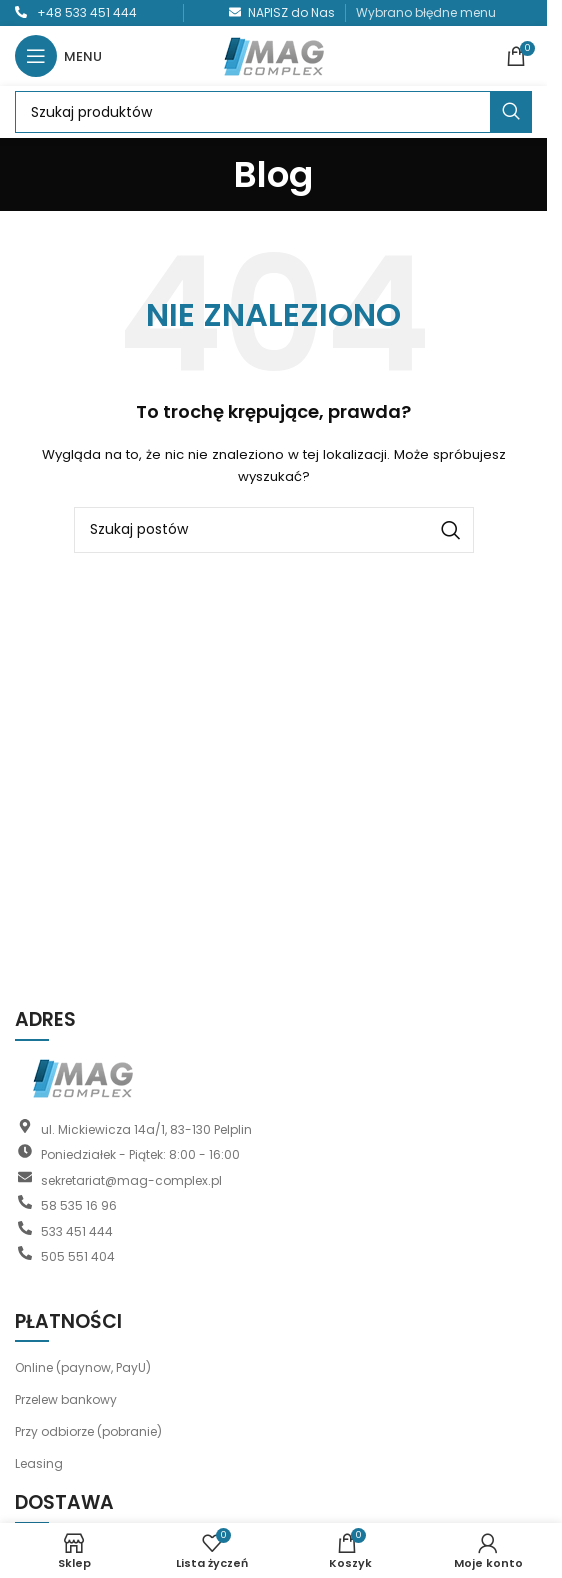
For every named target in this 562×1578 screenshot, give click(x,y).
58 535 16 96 (79, 1205)
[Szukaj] (273, 112)
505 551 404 (78, 1256)
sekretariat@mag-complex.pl (131, 1179)
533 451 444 (77, 1230)
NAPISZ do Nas (291, 12)
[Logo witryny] (274, 54)
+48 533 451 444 (87, 12)
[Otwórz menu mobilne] (58, 56)
